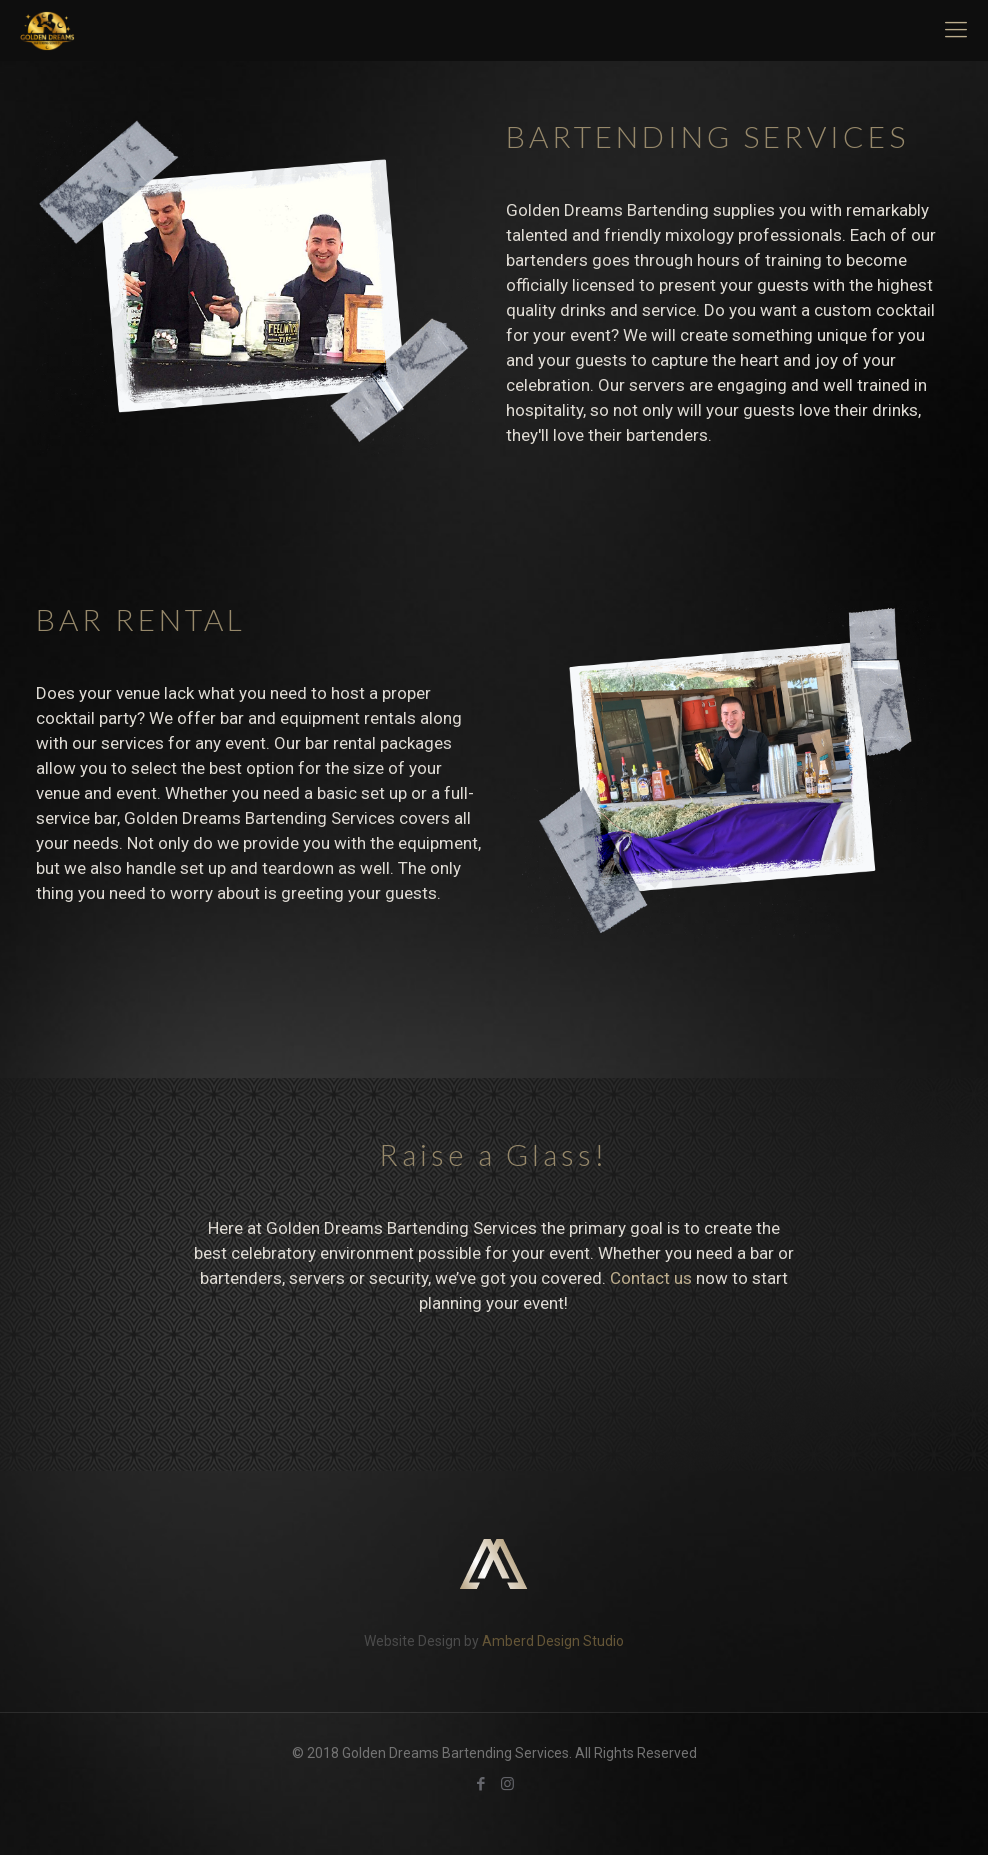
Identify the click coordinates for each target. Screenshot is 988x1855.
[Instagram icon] (507, 1784)
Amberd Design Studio (553, 1641)
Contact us (651, 1278)
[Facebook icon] (480, 1784)
